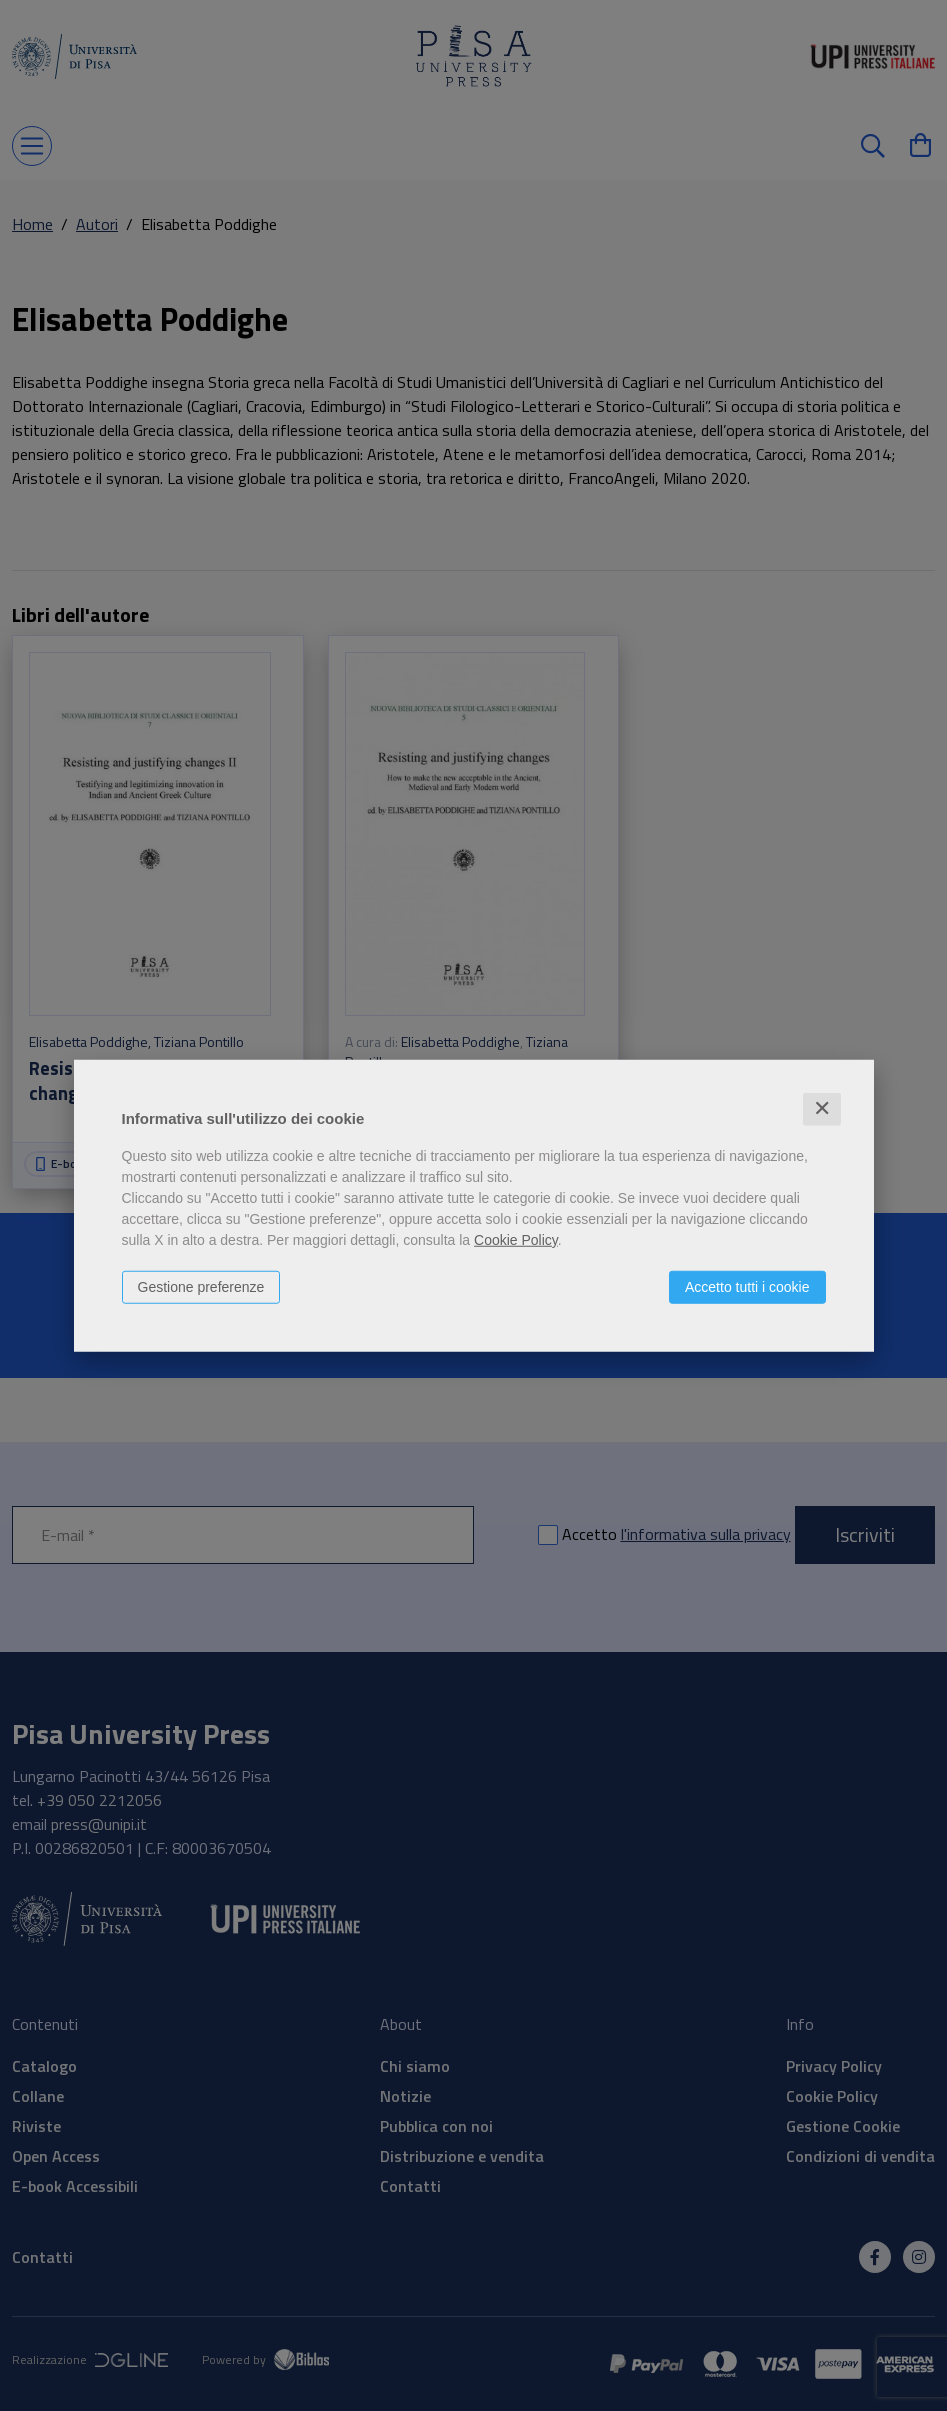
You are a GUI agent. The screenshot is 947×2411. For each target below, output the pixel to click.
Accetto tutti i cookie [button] (747, 1287)
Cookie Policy (516, 1240)
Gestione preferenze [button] (201, 1287)
